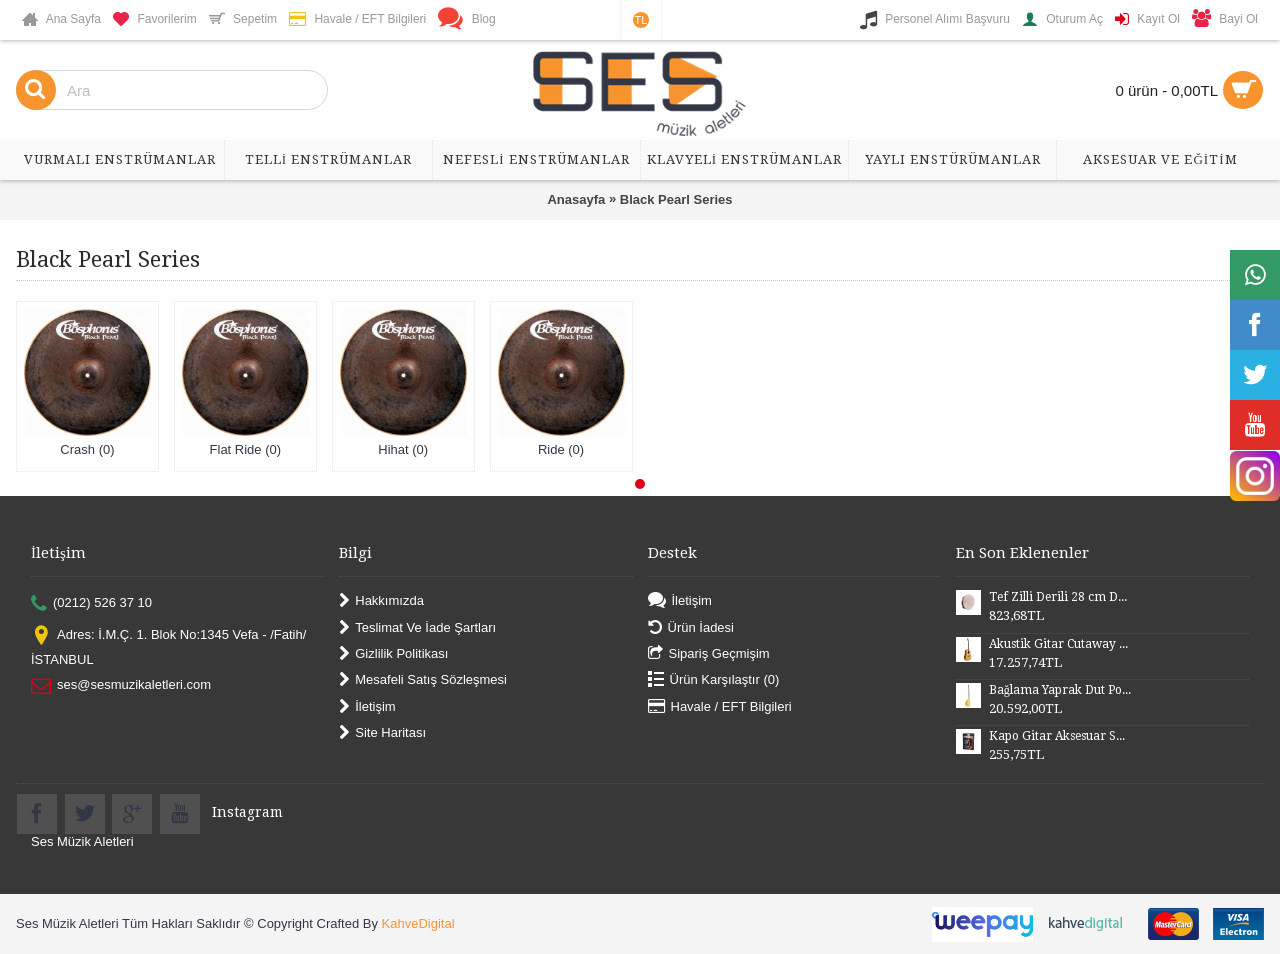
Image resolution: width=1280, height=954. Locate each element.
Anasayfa (576, 199)
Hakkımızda (381, 601)
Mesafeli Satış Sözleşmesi (423, 680)
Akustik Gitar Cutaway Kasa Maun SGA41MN (1060, 644)
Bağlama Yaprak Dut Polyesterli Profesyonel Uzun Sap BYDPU (1060, 690)
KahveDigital (418, 923)
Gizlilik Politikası (393, 654)
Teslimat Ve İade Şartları (417, 627)
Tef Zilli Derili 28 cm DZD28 (1060, 597)
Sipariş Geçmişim (709, 654)
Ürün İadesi (691, 627)
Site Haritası (382, 733)
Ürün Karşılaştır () (714, 680)
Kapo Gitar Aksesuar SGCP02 (1060, 736)
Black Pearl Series (676, 199)
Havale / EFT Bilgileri (720, 706)
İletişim (367, 706)
